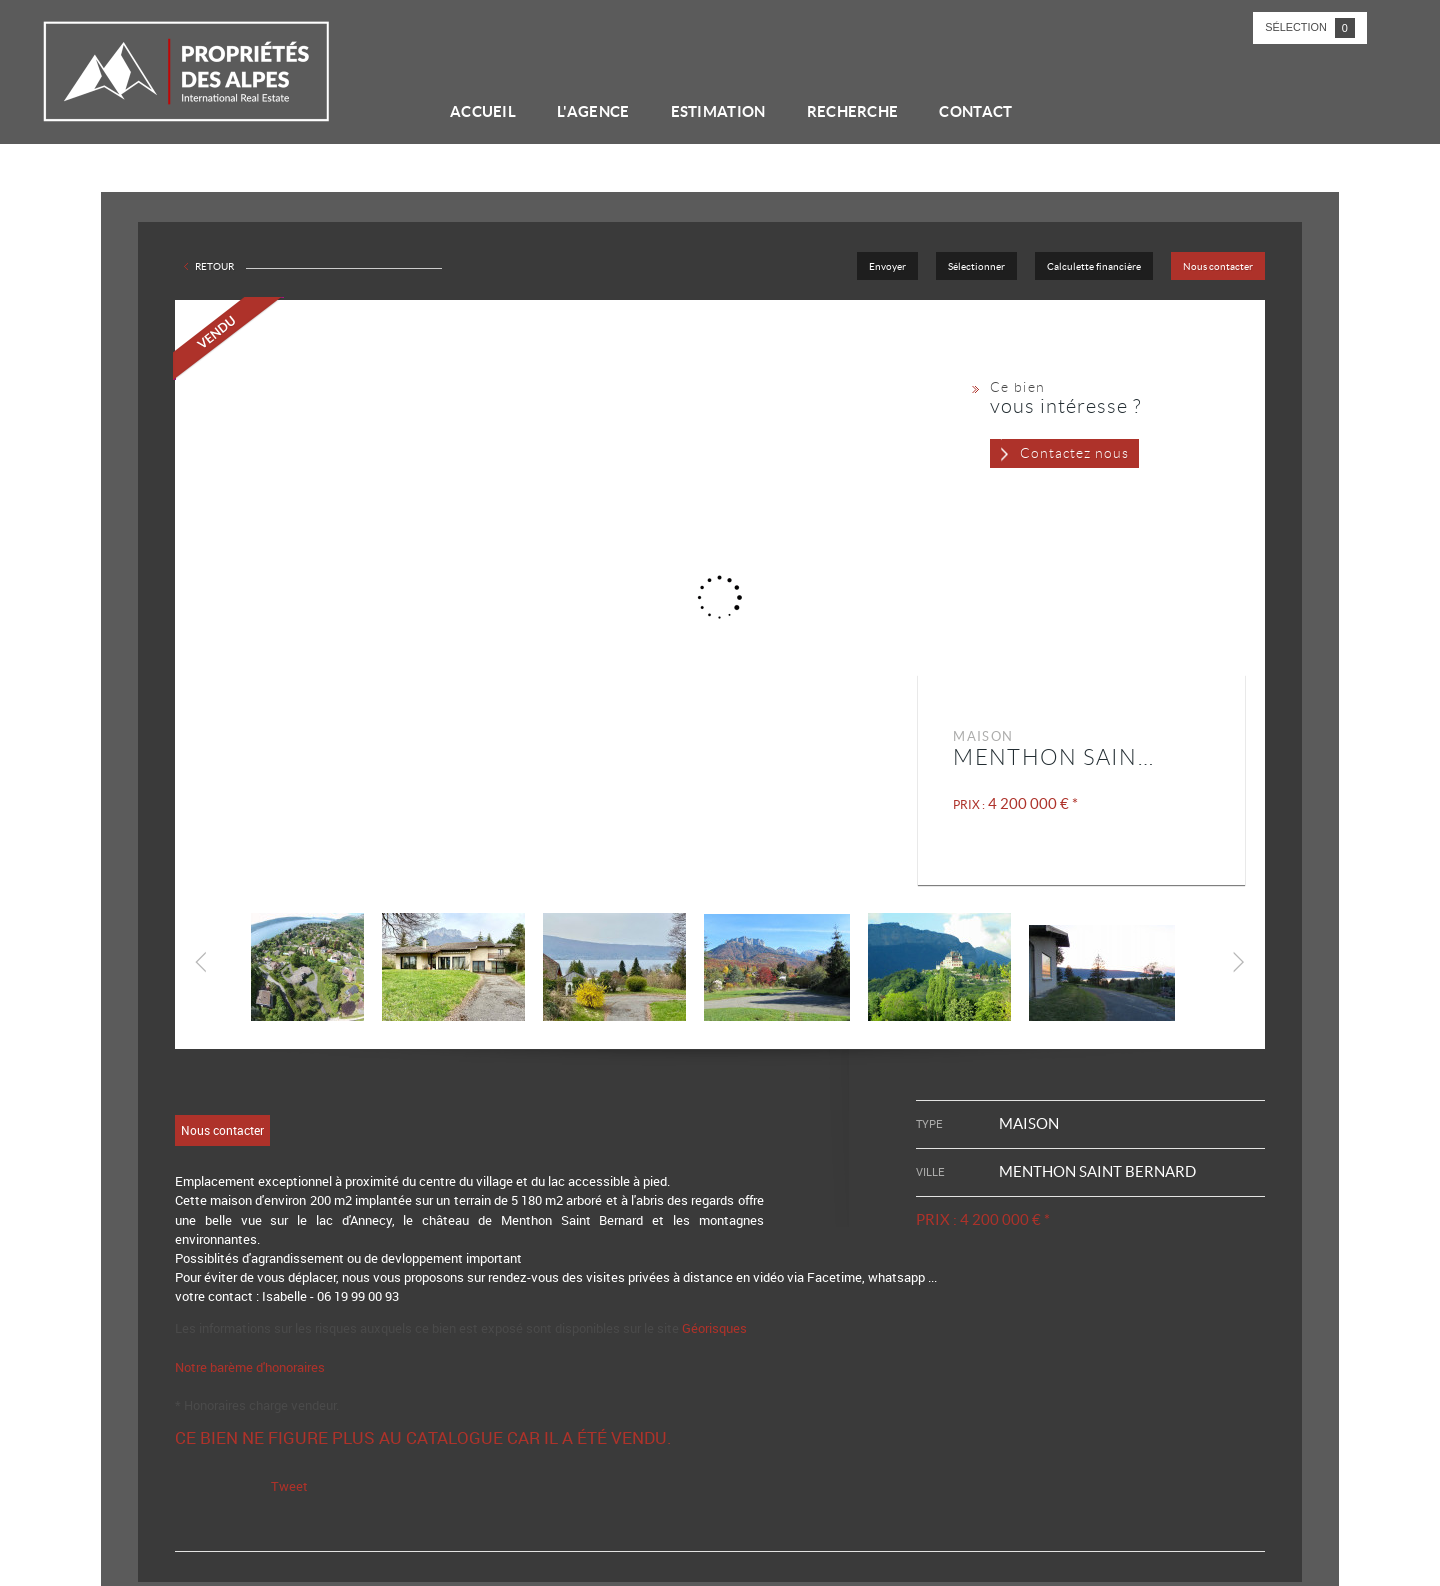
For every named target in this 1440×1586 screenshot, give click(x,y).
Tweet (289, 1486)
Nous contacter (1218, 266)
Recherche (853, 111)
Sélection (1310, 28)
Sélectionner (976, 266)
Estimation (718, 111)
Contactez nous (1074, 453)
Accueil (483, 111)
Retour (214, 266)
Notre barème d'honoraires (251, 1367)
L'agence (593, 111)
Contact (975, 111)
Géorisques (714, 1328)
